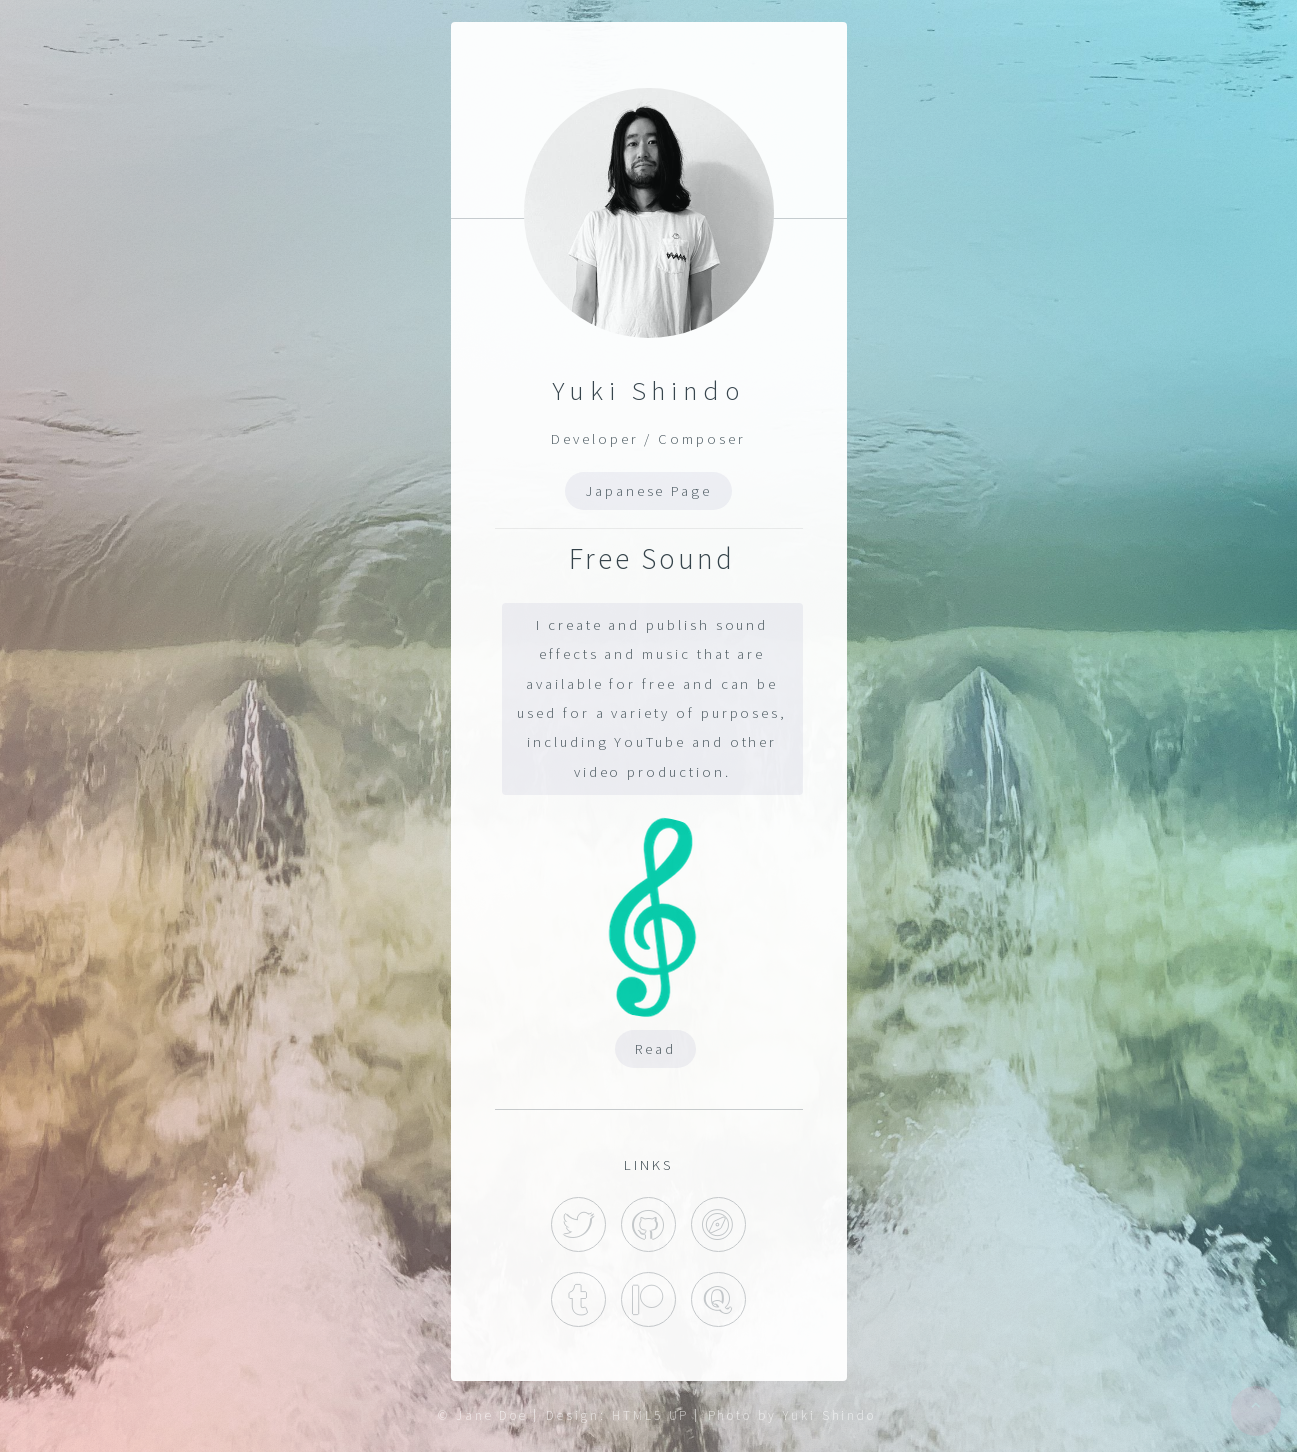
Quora (718, 1299)
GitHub (648, 1224)
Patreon (648, 1299)
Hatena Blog (718, 1224)
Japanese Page (648, 491)
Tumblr (578, 1299)
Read (655, 1049)
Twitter (578, 1224)
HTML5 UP (650, 1415)
